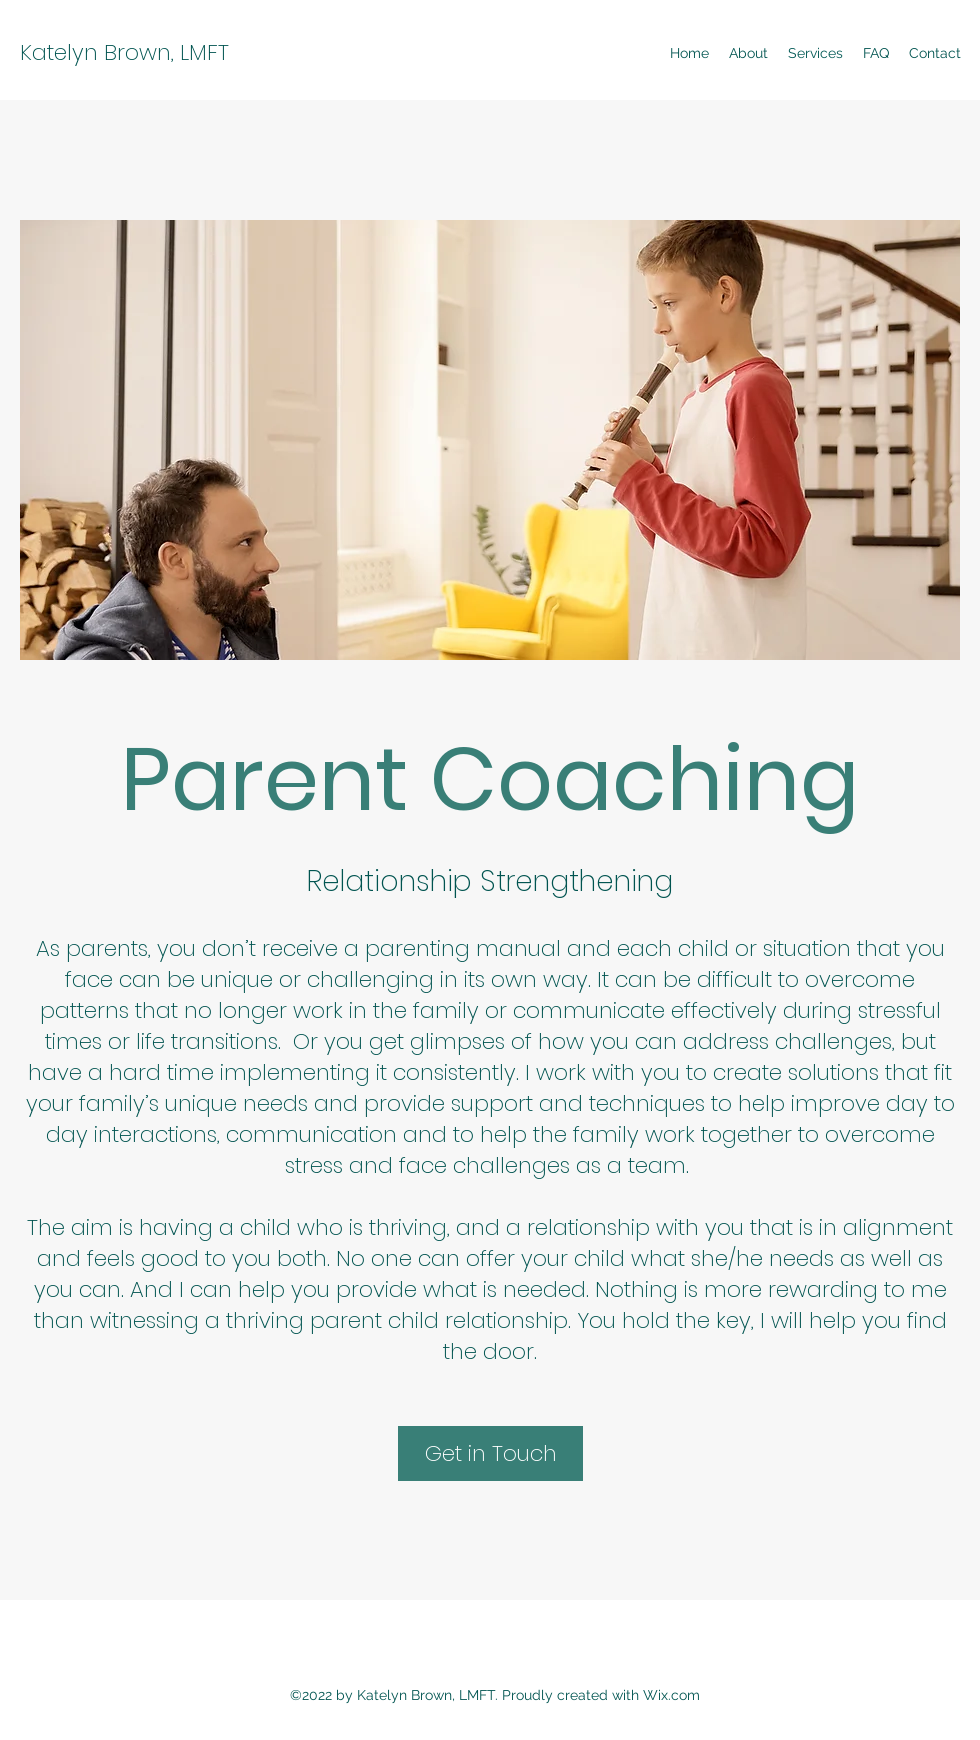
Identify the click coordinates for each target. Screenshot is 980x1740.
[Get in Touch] (490, 1453)
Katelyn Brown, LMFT (124, 52)
